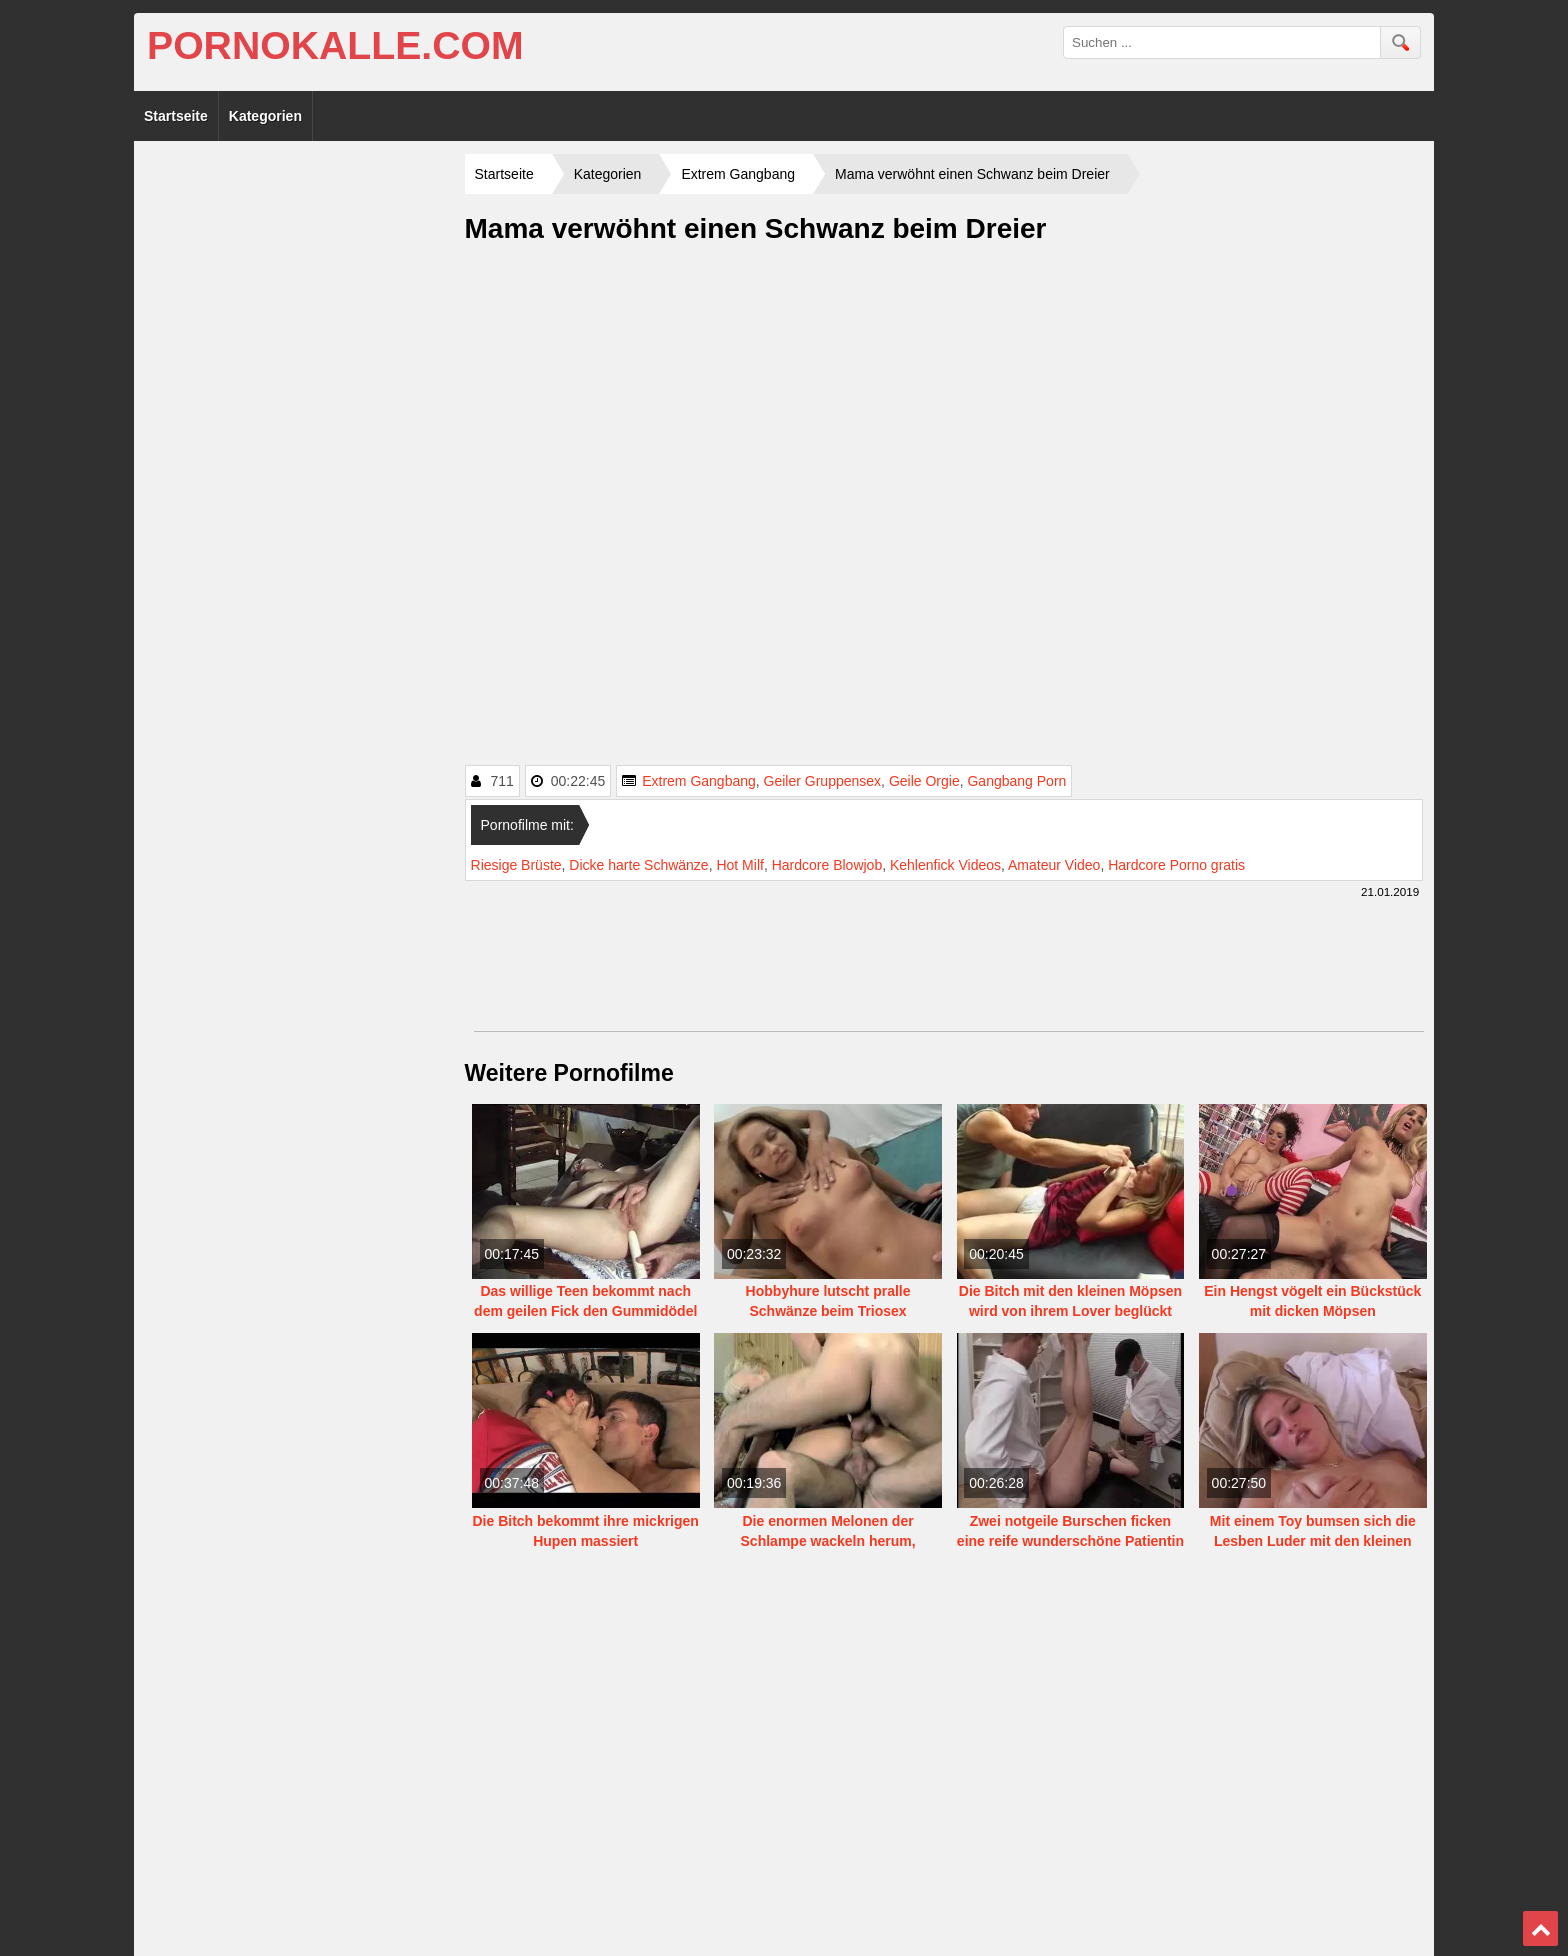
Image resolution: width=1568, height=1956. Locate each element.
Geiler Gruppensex (823, 781)
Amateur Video (1054, 865)
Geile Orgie (924, 781)
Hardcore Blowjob (827, 865)
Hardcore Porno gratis (1176, 865)
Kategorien (265, 116)
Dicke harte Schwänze (638, 865)
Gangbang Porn (1016, 781)
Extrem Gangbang (699, 781)
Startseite (176, 116)
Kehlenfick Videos (945, 865)
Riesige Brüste (516, 865)
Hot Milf (739, 865)
